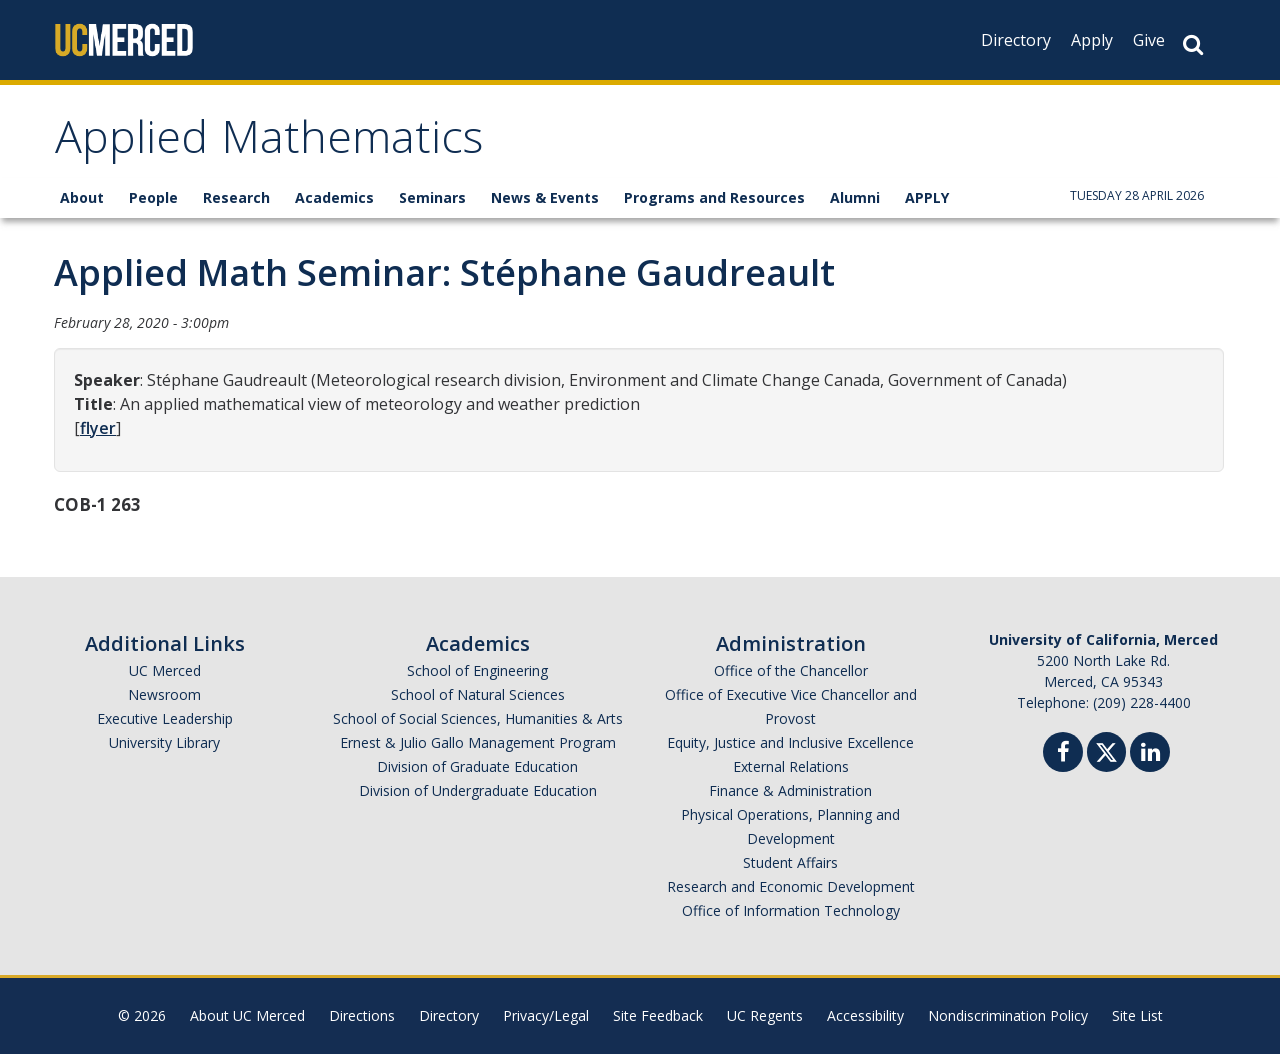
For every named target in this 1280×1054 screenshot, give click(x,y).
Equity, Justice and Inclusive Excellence (790, 742)
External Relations (791, 766)
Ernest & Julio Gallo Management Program (478, 742)
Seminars (432, 197)
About (82, 197)
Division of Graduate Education (477, 766)
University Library (164, 742)
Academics (334, 197)
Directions (362, 1015)
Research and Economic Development (791, 886)
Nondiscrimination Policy (1008, 1015)
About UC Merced (247, 1015)
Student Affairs (790, 862)
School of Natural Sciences (478, 694)
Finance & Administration (790, 790)
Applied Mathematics (269, 143)
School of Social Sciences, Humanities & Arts (478, 718)
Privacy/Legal (546, 1015)
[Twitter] (1106, 749)
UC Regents (765, 1015)
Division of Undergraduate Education (478, 790)
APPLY (927, 197)
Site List (1137, 1015)
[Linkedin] (1150, 754)
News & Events (545, 197)
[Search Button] (1193, 44)
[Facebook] (1063, 754)
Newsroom (164, 694)
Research (236, 197)
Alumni (855, 197)
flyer (98, 428)
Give (1149, 40)
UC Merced (165, 670)
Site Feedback (658, 1015)
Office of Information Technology (791, 910)
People (153, 197)
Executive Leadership (165, 718)
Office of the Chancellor (791, 670)
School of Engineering (477, 670)
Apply (1092, 40)
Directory (1016, 40)
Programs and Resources (714, 197)
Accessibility (865, 1015)
